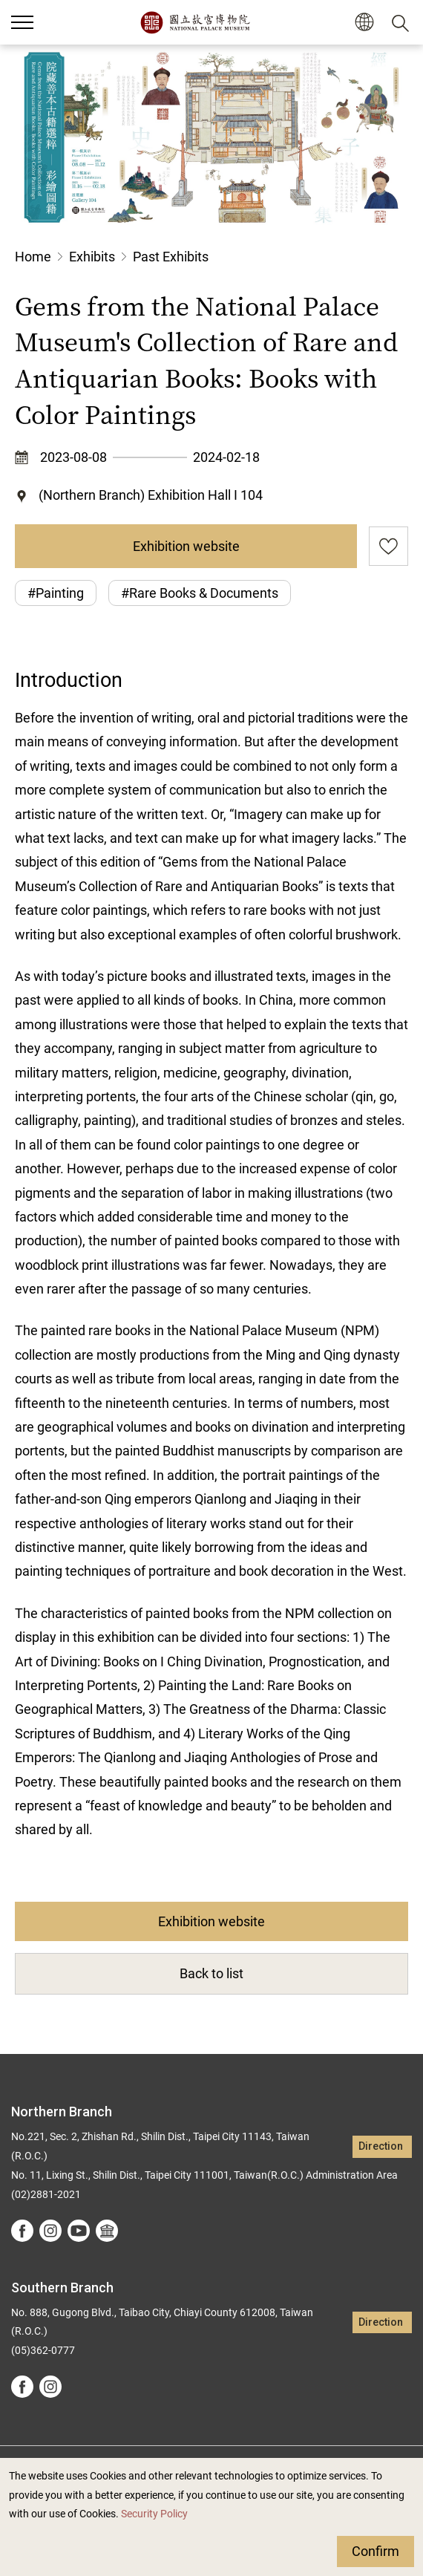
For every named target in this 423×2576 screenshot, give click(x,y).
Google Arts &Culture (107, 2231)
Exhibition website (186, 546)
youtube (79, 2231)
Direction (380, 2146)
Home (33, 256)
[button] (364, 23)
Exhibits (92, 256)
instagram (50, 2231)
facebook (22, 2231)
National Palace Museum (195, 22)
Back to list (211, 1973)
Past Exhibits (171, 256)
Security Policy (154, 2514)
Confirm (375, 2551)
